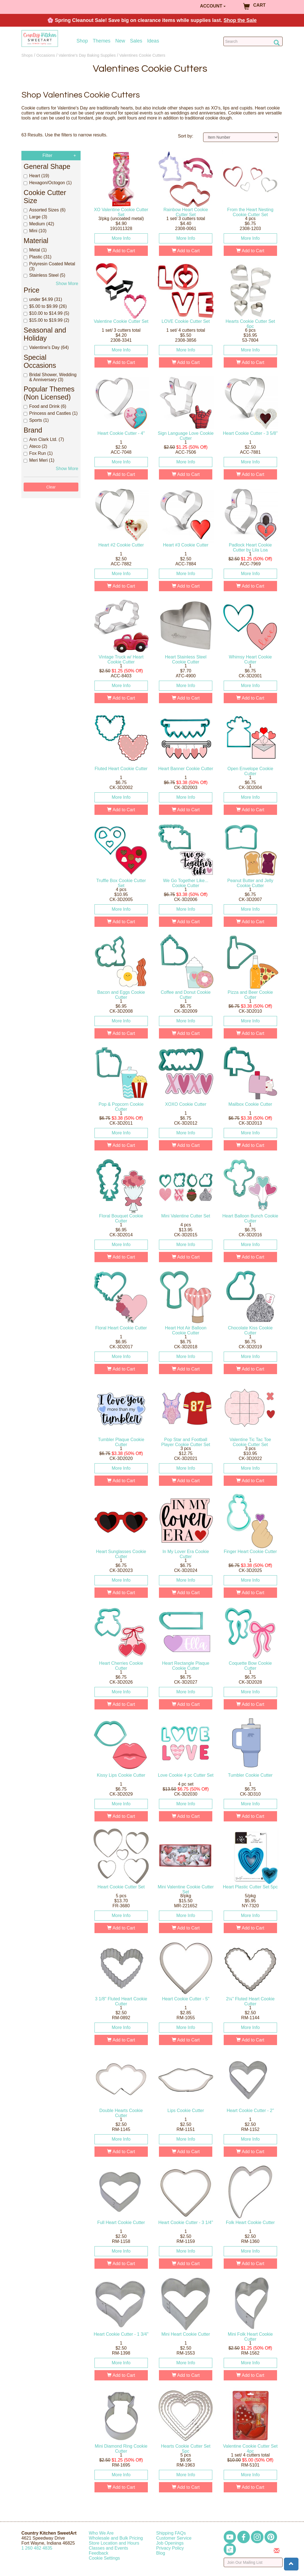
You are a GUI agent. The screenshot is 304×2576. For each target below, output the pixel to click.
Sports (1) (36, 420)
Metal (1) (35, 250)
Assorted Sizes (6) (45, 210)
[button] (291, 2564)
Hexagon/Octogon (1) (48, 182)
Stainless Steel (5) (44, 275)
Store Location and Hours (114, 2543)
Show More (67, 283)
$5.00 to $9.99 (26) (45, 306)
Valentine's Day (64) (46, 347)
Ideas (153, 41)
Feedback (98, 2553)
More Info (121, 238)
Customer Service (173, 2538)
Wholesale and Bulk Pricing (116, 2538)
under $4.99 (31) (43, 299)
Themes (102, 41)
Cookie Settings (104, 2558)
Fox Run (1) (38, 453)
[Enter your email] (253, 2562)
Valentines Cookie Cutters (142, 55)
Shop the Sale (240, 20)
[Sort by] (240, 137)
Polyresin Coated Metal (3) (49, 266)
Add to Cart (121, 250)
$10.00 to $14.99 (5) (46, 313)
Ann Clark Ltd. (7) (44, 439)
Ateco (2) (35, 446)
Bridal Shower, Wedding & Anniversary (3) (50, 377)
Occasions (45, 55)
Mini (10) (35, 230)
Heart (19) (36, 175)
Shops (27, 55)
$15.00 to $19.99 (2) (46, 320)
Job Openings (170, 2543)
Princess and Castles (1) (51, 413)
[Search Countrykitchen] (253, 41)
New (120, 41)
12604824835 (36, 2548)
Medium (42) (39, 223)
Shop (82, 41)
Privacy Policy (170, 2548)
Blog (160, 2553)
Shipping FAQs (171, 2533)
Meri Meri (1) (39, 460)
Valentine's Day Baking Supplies (87, 55)
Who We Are (101, 2533)
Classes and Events (108, 2548)
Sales (136, 41)
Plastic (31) (37, 256)
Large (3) (35, 216)
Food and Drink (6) (45, 406)
